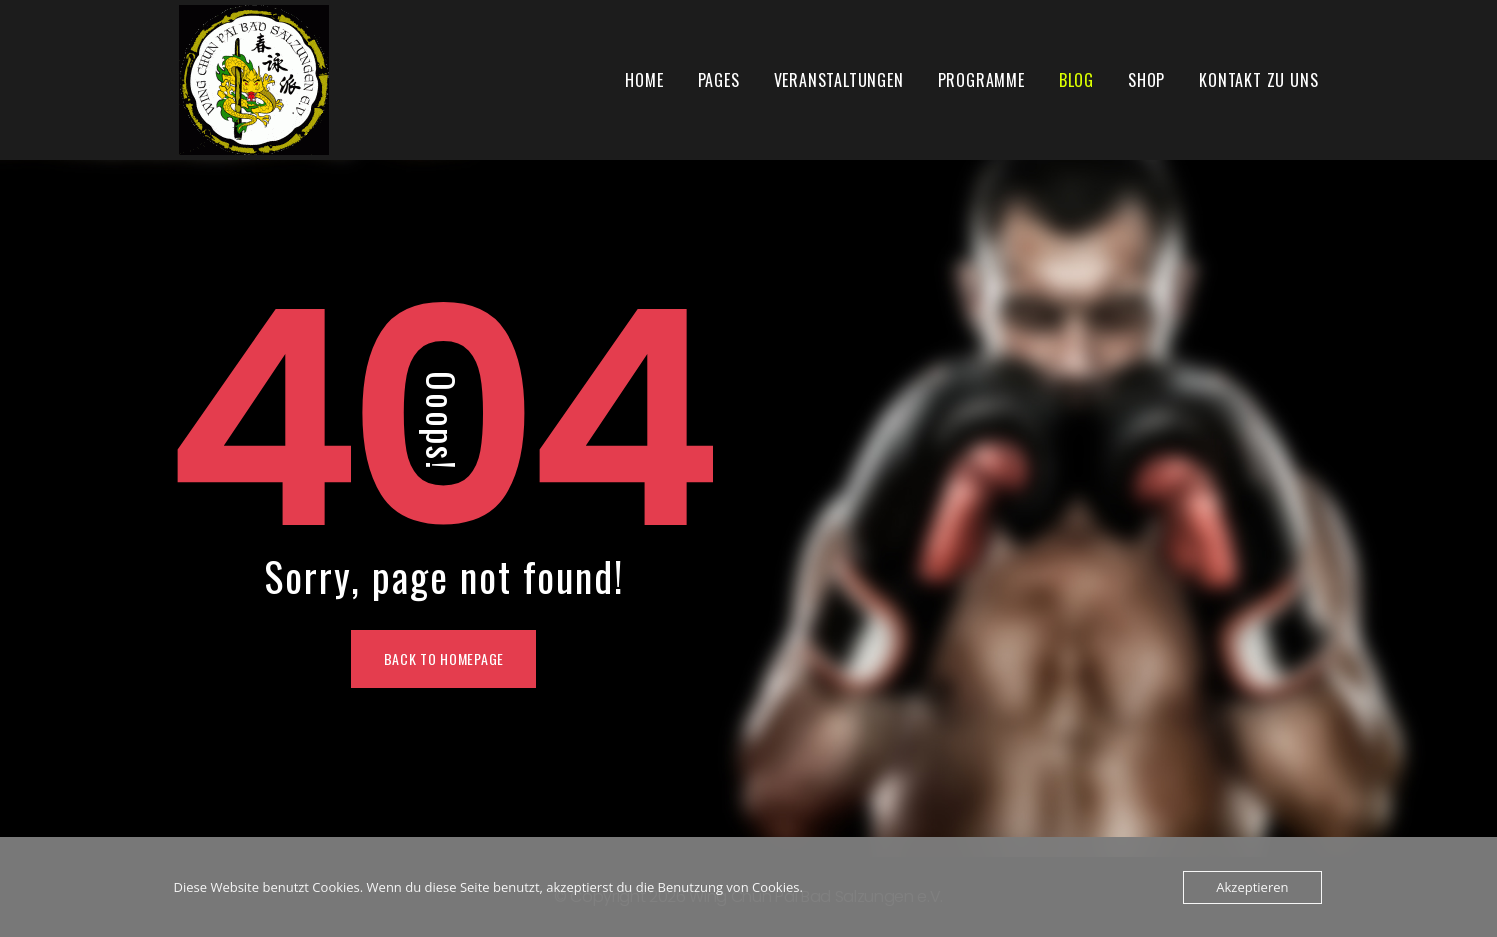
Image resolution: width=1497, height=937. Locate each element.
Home (644, 80)
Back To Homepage (444, 658)
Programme (981, 80)
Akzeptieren (1252, 887)
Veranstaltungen (839, 80)
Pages (719, 80)
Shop (1146, 80)
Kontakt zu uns (1258, 80)
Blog (1076, 80)
